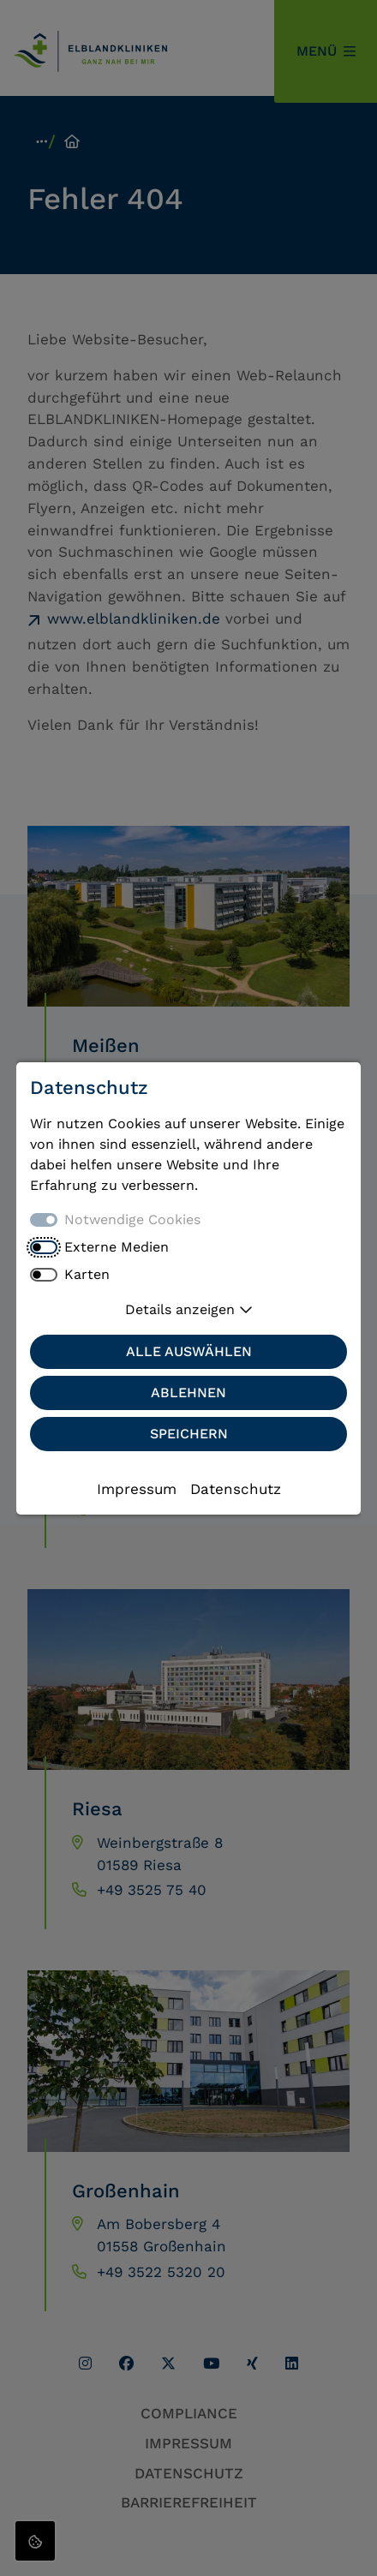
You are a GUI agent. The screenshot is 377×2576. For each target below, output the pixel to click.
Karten (87, 1274)
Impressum (137, 1488)
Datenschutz (235, 1488)
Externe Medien (116, 1247)
